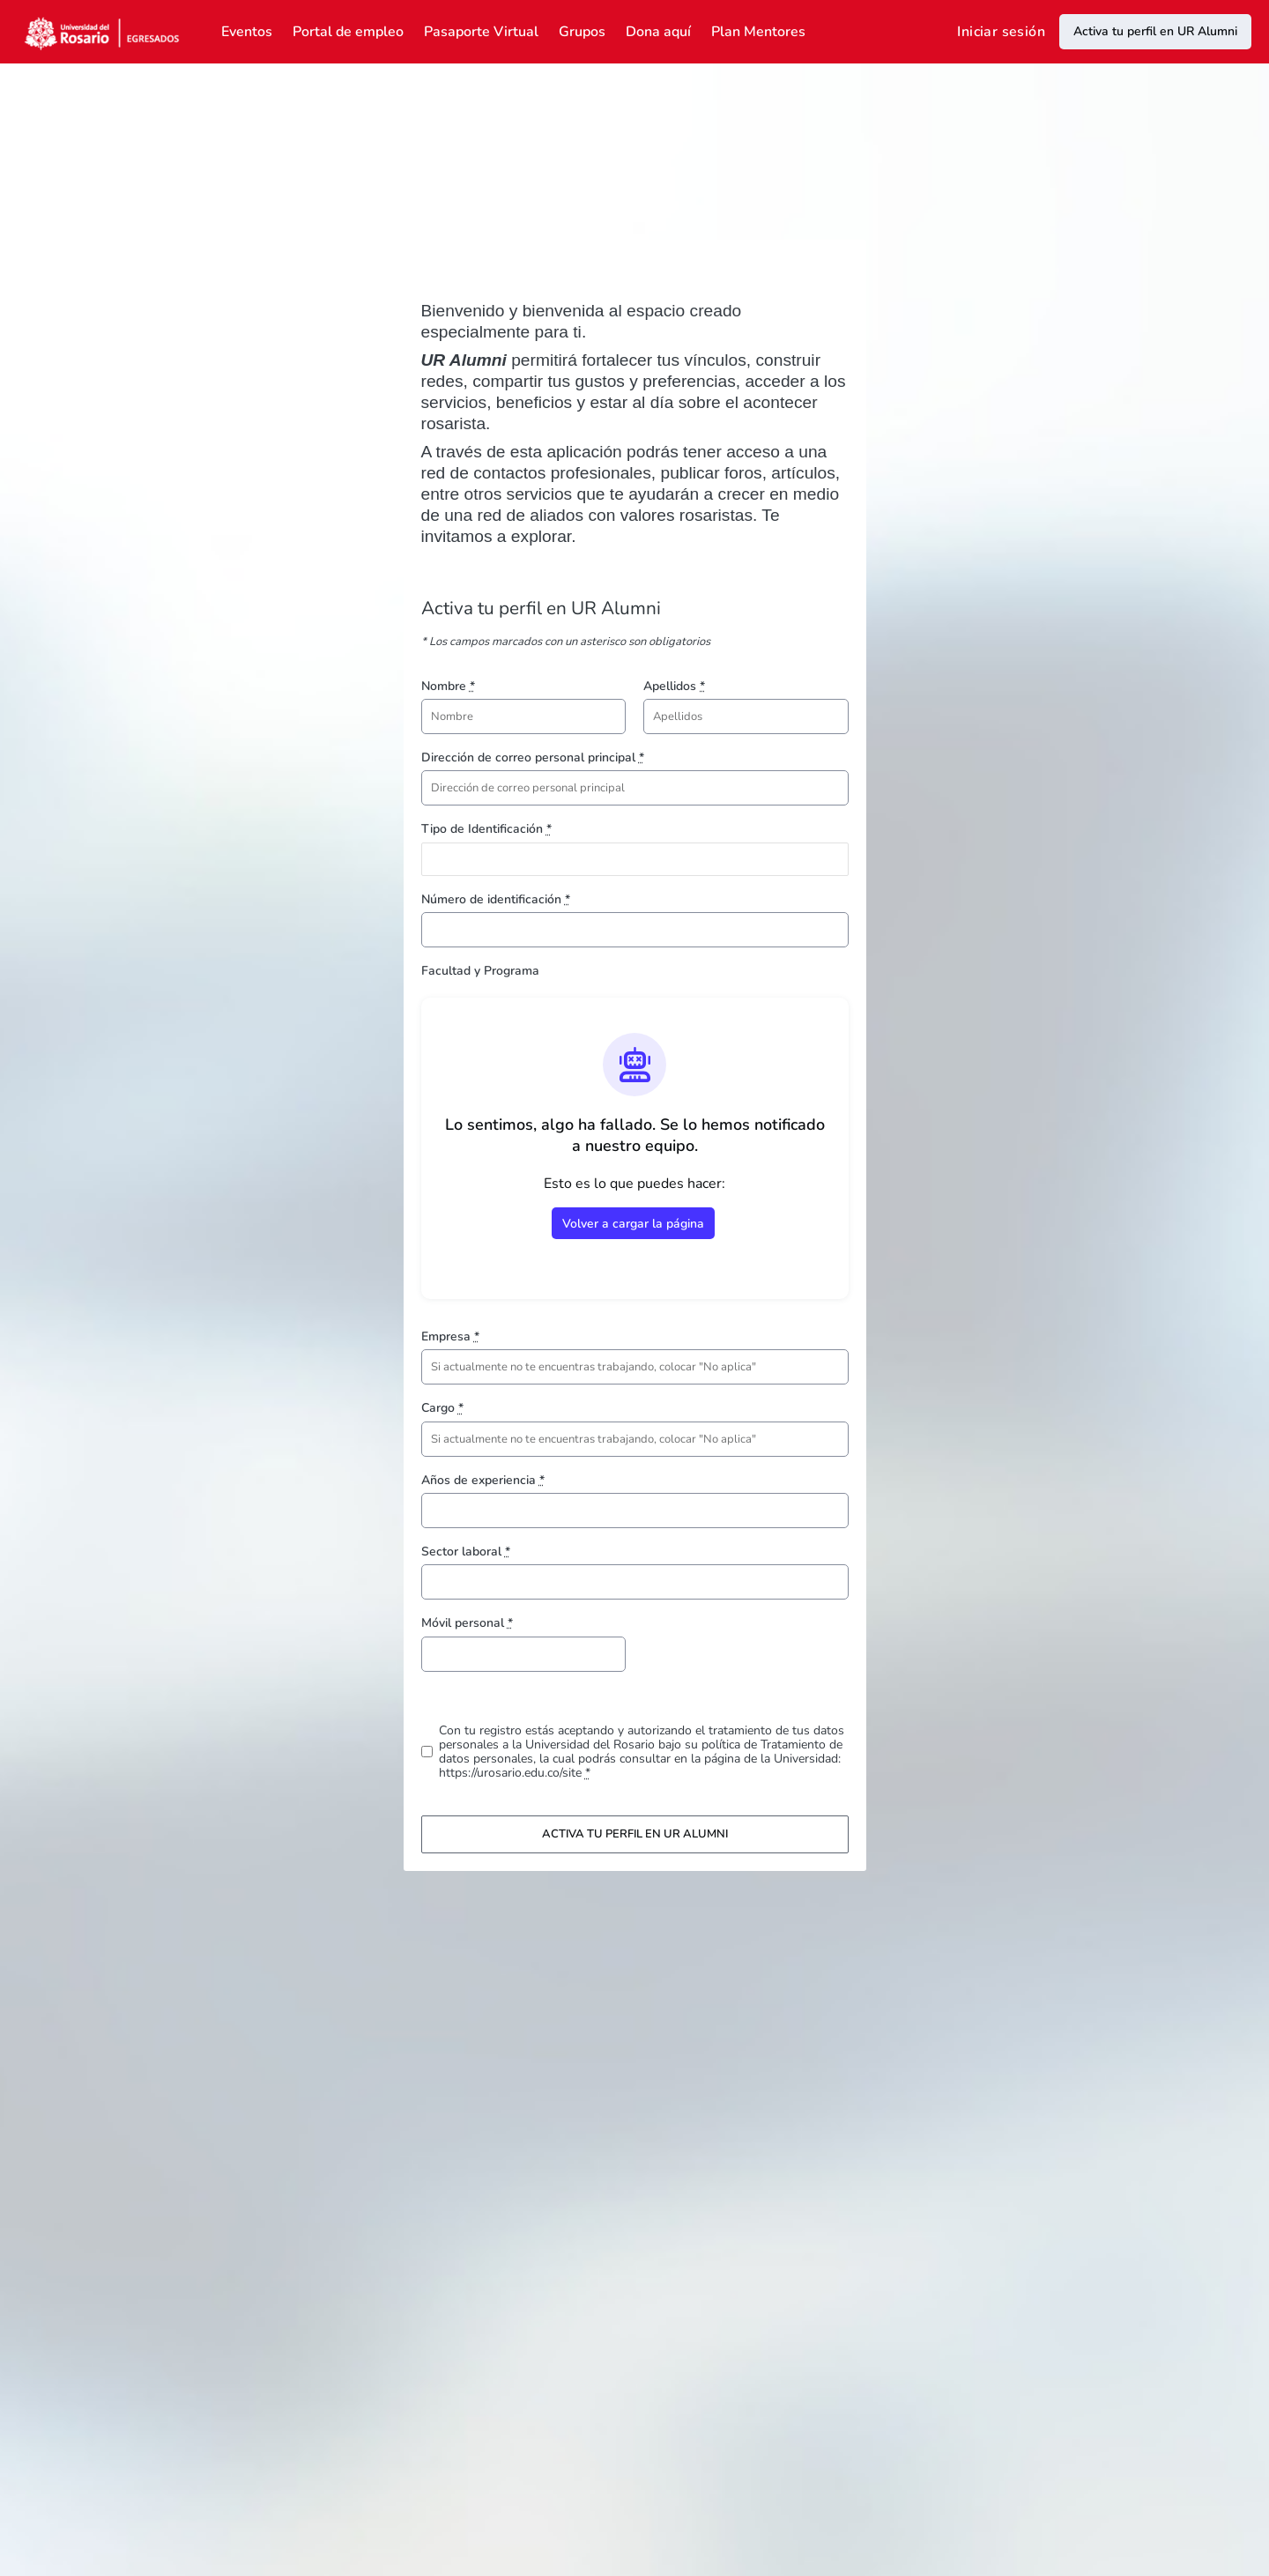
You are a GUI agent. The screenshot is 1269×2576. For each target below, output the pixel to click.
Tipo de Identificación (486, 828)
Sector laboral (465, 1551)
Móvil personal (467, 1623)
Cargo (442, 1407)
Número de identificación (495, 899)
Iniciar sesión (1001, 31)
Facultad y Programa (480, 970)
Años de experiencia (483, 1480)
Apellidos (674, 686)
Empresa (450, 1336)
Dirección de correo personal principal (532, 757)
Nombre (448, 686)
